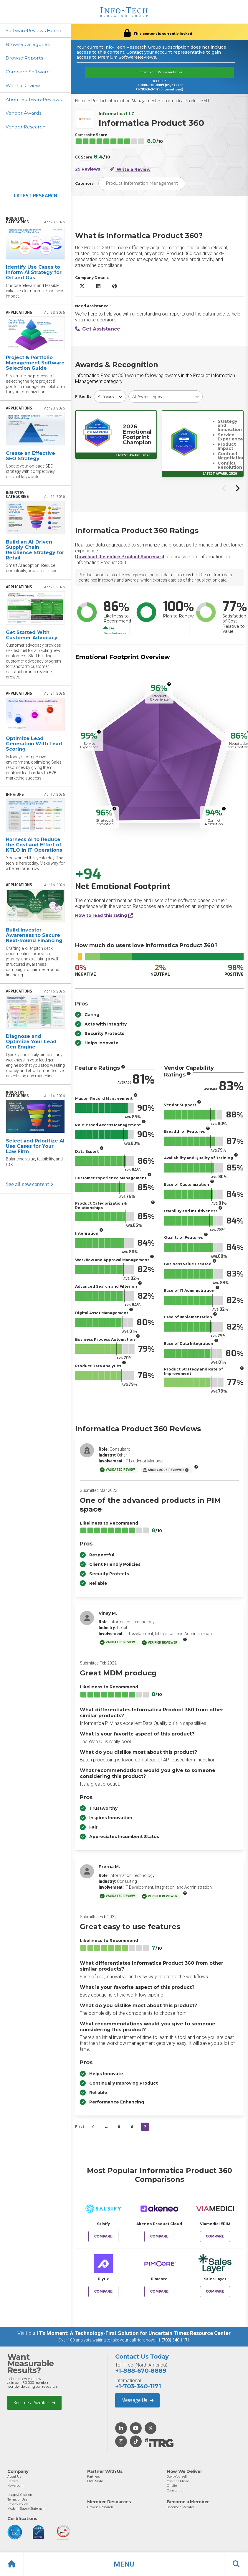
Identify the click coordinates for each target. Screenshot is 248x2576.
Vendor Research (26, 127)
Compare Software (28, 72)
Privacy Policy (17, 2504)
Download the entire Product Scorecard (119, 556)
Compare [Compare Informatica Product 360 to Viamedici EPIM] (215, 2236)
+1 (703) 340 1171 (173, 2340)
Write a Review (23, 86)
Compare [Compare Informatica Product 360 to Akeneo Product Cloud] (159, 2236)
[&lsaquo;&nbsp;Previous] (93, 2127)
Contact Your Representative (159, 72)
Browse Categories (28, 44)
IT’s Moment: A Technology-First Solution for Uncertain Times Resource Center (134, 2333)
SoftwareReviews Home (34, 30)
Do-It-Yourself (177, 2476)
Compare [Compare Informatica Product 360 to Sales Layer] (215, 2291)
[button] (124, 2564)
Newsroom (15, 2485)
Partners (93, 2476)
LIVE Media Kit (98, 2481)
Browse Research (100, 2507)
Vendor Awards (24, 113)
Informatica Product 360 (185, 101)
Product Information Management (124, 101)
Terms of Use (17, 2499)
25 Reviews (87, 169)
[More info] (169, 684)
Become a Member (34, 2402)
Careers (13, 2481)
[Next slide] (237, 488)
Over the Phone (178, 2481)
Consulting (175, 2490)
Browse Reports (25, 58)
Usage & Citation (19, 2495)
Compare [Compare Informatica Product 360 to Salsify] (103, 2236)
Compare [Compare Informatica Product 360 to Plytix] (103, 2291)
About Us (14, 2476)
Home (81, 101)
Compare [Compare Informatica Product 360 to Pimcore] (159, 2291)
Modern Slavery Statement (26, 2508)
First (79, 2126)
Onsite (172, 2485)
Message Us (137, 2400)
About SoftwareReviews (34, 100)
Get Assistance (97, 329)
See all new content (29, 1185)
